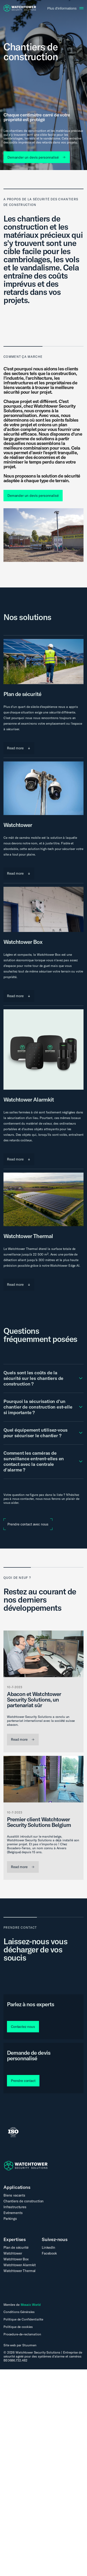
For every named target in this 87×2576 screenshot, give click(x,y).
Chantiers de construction (23, 2201)
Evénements (13, 2213)
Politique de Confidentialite (23, 2319)
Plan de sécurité (16, 2247)
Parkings (10, 2218)
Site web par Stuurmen (19, 2345)
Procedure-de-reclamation (22, 2334)
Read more (19, 748)
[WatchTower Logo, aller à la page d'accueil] (19, 8)
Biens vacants (14, 2195)
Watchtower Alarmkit (19, 2265)
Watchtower (12, 2253)
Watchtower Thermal (19, 2271)
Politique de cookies (18, 2327)
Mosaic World (31, 2305)
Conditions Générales (19, 2312)
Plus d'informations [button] (62, 8)
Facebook (49, 2253)
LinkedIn (48, 2247)
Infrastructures (14, 2207)
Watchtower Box (16, 2259)
